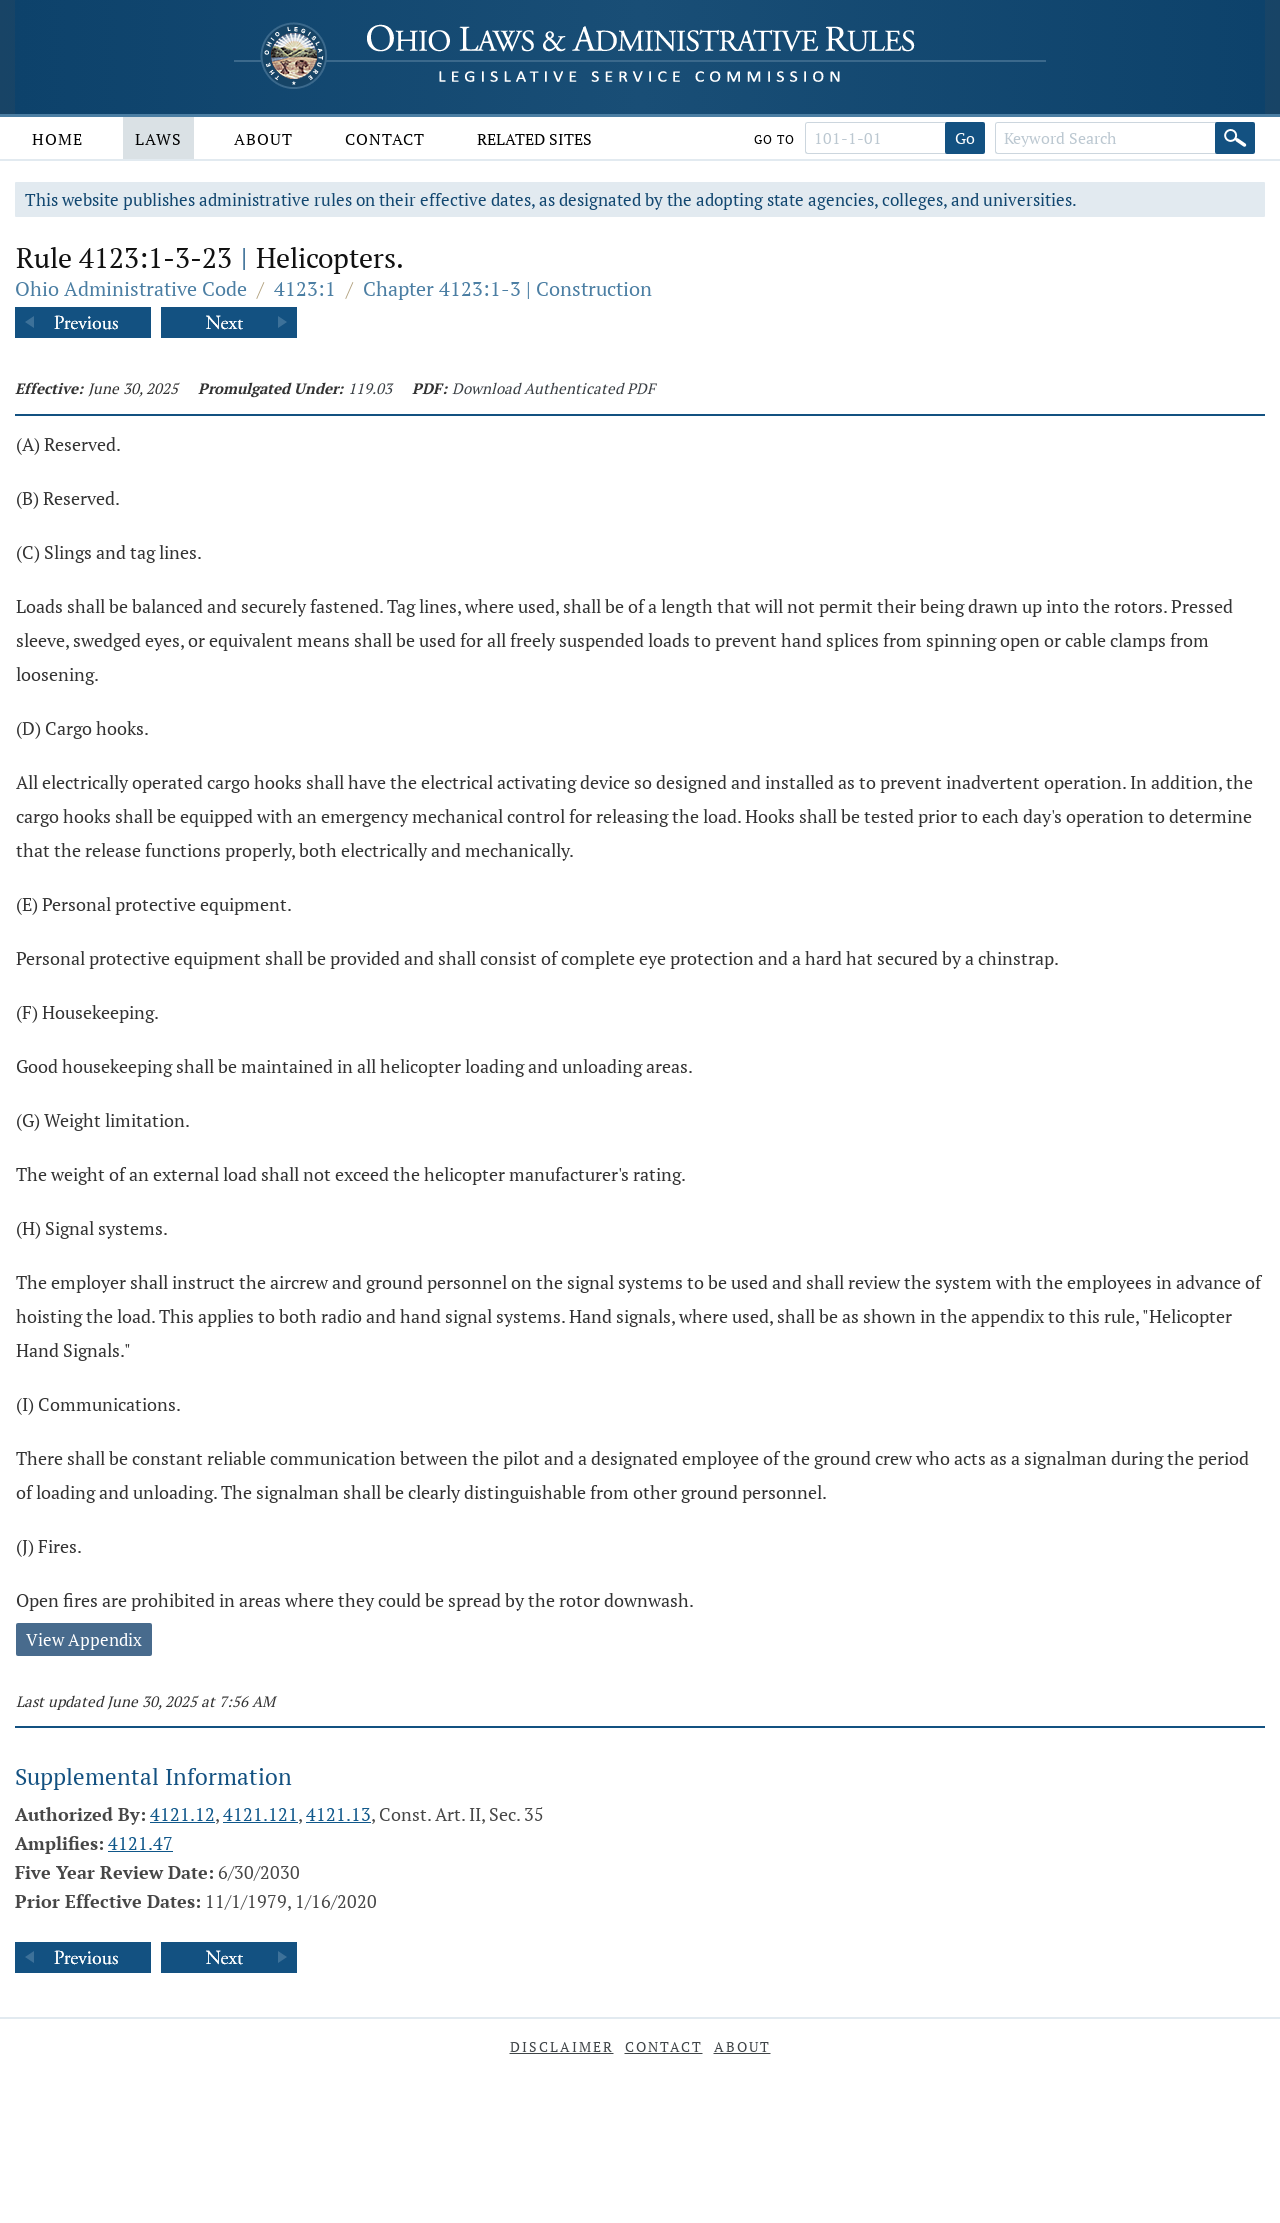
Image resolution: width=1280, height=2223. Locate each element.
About (263, 139)
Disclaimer (562, 2046)
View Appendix (84, 1639)
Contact (385, 139)
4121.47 (140, 1843)
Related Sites (534, 139)
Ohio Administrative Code (131, 288)
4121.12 (182, 1814)
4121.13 (338, 1814)
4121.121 (260, 1814)
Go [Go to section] (965, 138)
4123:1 (305, 288)
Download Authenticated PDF (553, 388)
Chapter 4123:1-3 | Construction (507, 288)
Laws (158, 139)
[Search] (1235, 138)
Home (57, 139)
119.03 (370, 388)
